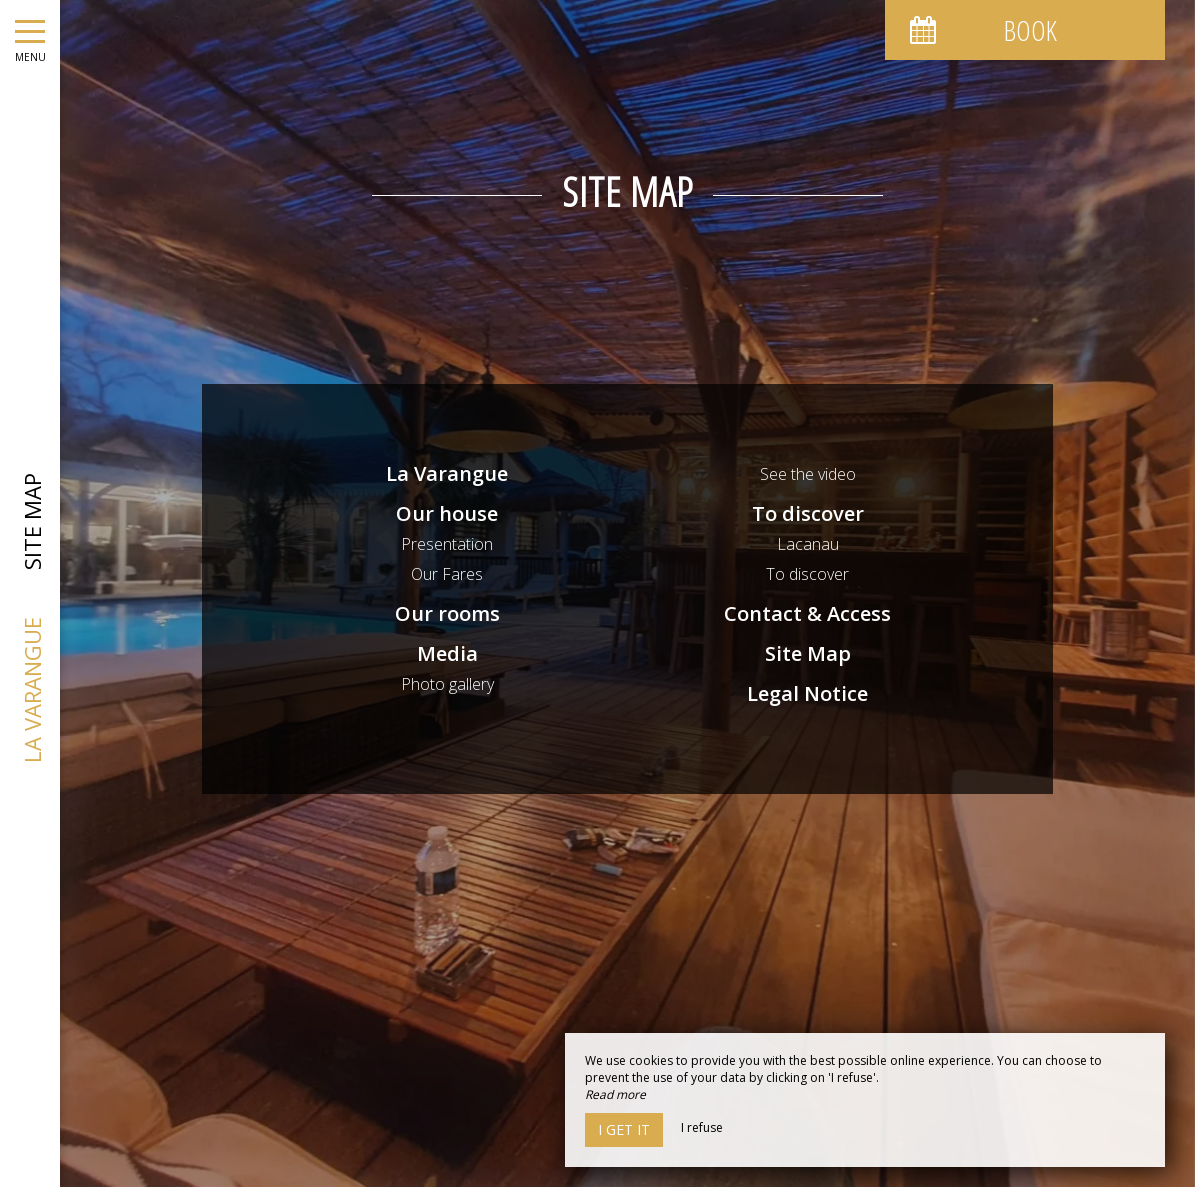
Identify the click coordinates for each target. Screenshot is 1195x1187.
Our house (447, 513)
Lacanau (808, 544)
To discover (808, 513)
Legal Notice (807, 693)
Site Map (808, 653)
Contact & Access (807, 613)
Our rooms (447, 613)
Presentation (447, 544)
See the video (808, 474)
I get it (624, 1129)
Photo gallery (447, 684)
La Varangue (447, 473)
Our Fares (447, 574)
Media (447, 653)
